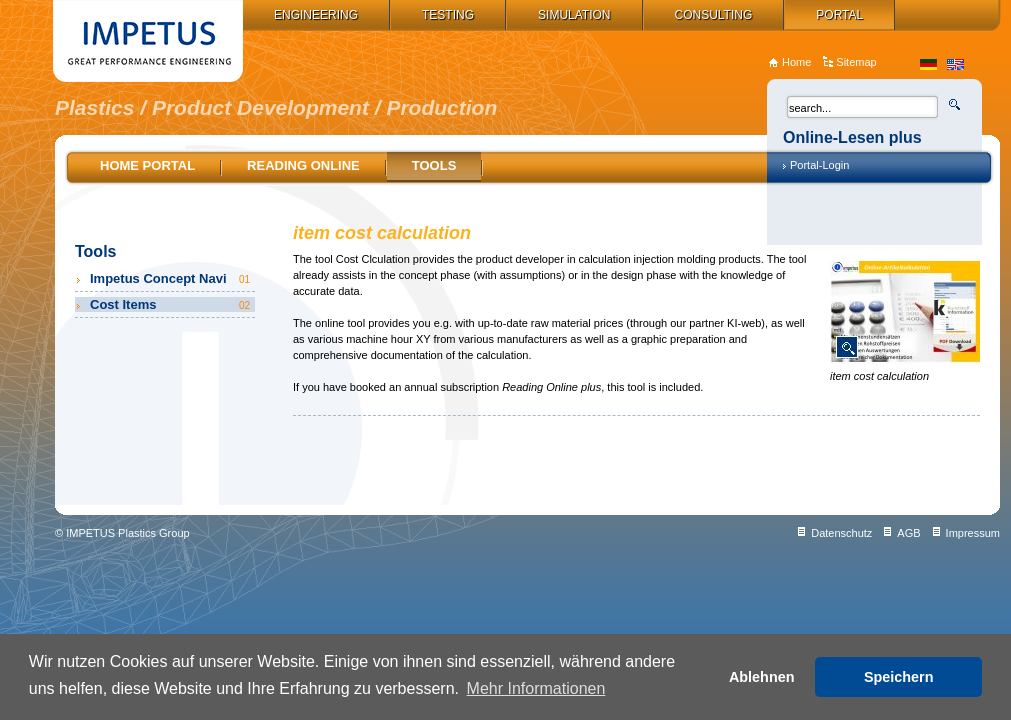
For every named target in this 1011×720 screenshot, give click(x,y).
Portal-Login (819, 165)
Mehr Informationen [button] (536, 688)
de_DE (928, 64)
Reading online (303, 165)
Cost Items (171, 304)
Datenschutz (841, 533)
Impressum (973, 533)
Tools (434, 165)
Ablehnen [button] (762, 677)
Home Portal (147, 165)
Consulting (714, 15)
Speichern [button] (899, 677)
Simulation (574, 15)
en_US (955, 64)
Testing (448, 15)
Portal (839, 15)
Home (796, 62)
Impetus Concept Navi (171, 278)
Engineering (316, 15)
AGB (908, 533)
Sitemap (856, 62)
